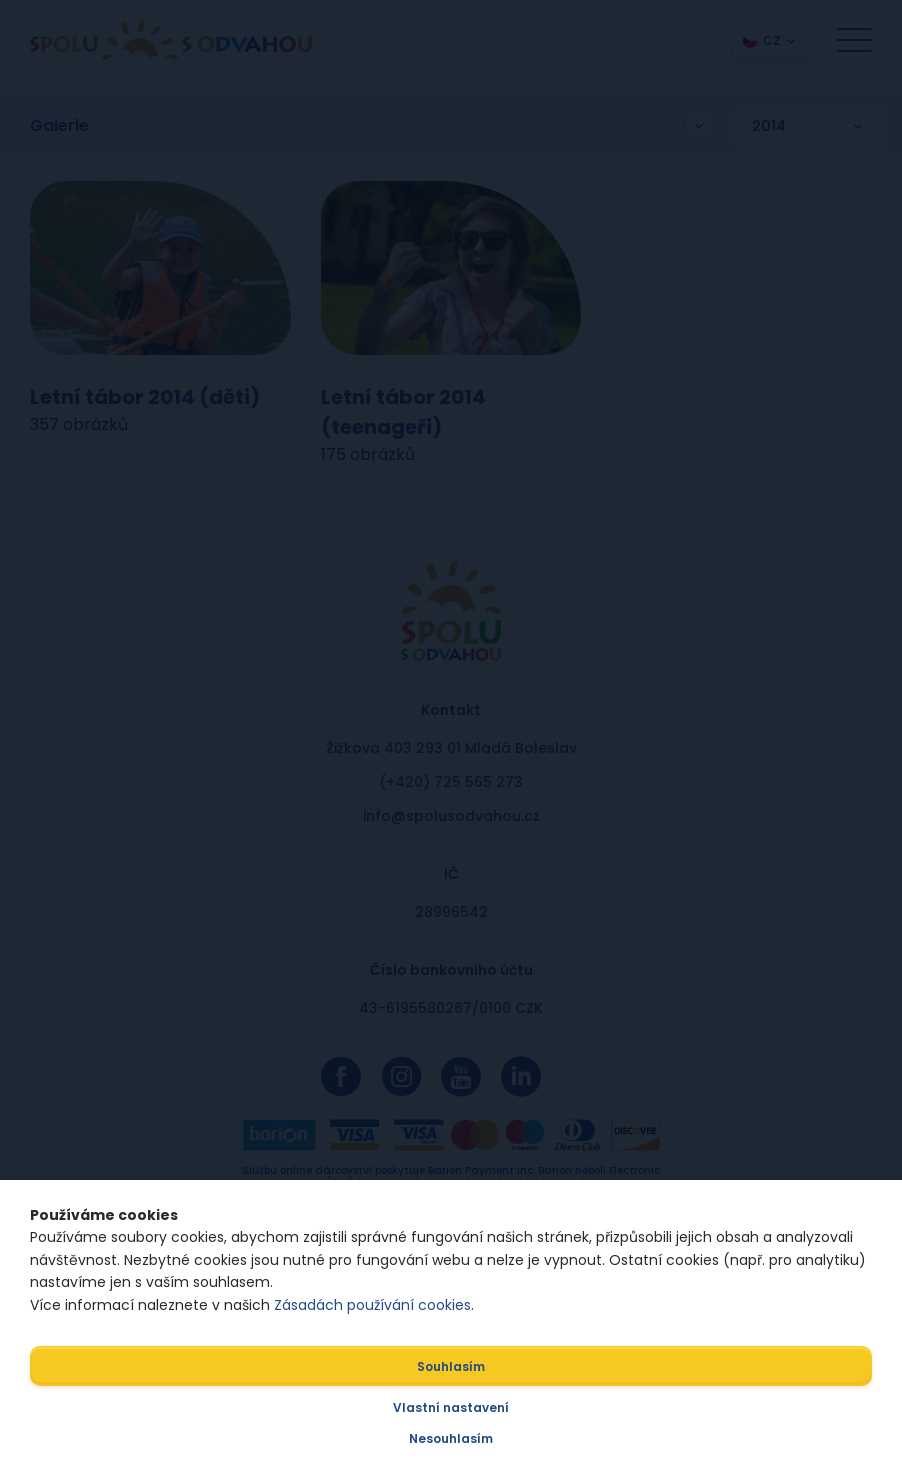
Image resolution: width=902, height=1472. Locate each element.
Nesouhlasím (451, 1438)
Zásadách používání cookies (372, 1305)
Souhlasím (451, 1366)
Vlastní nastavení (451, 1407)
